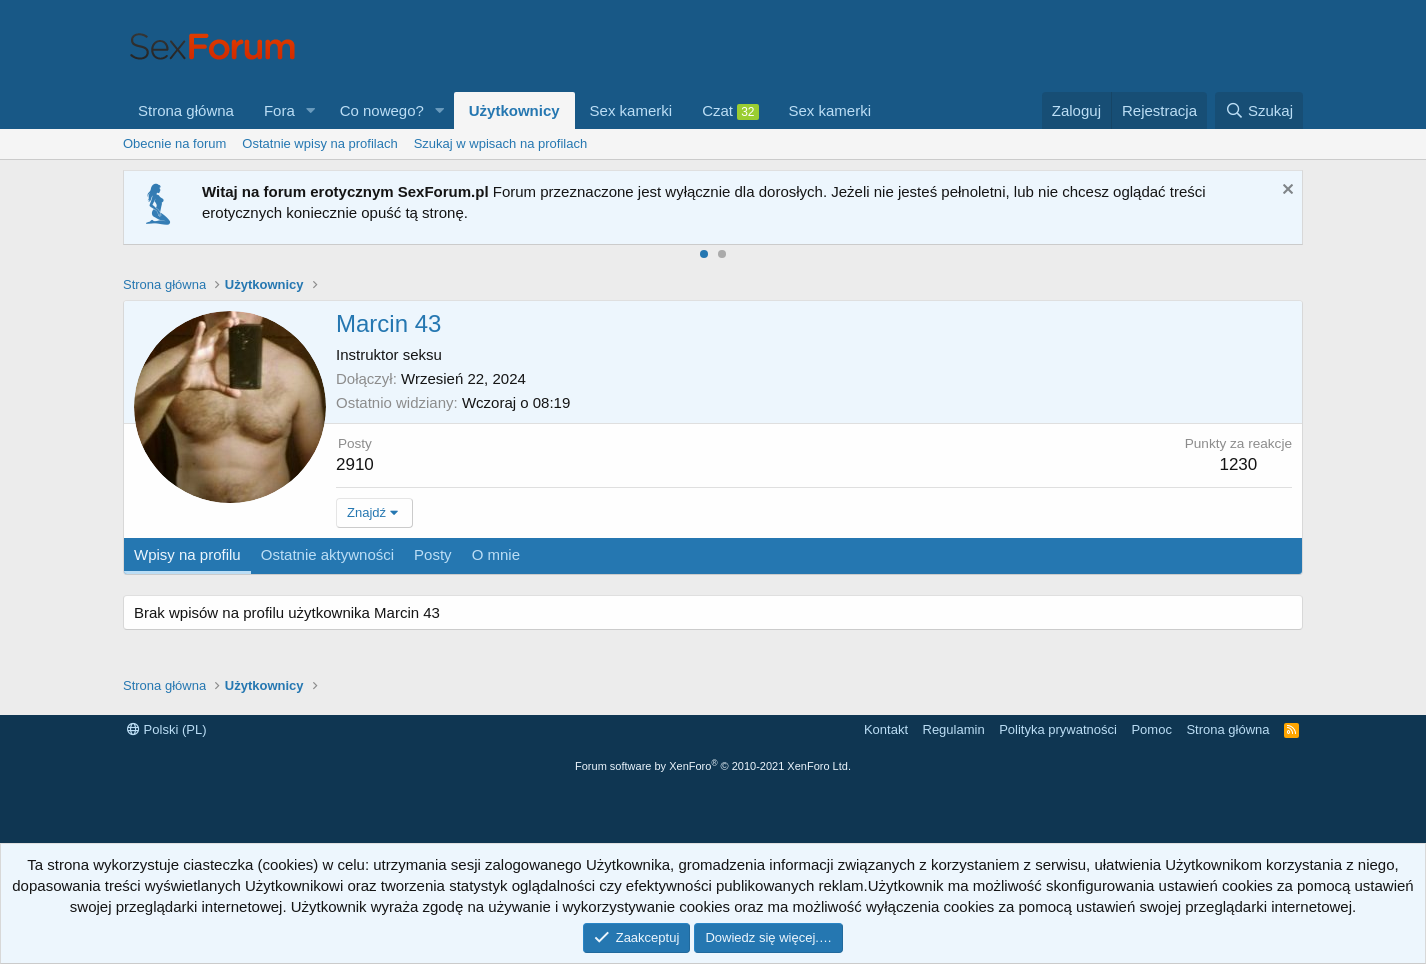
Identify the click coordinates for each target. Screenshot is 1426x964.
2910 (355, 464)
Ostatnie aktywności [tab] (327, 554)
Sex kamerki (631, 110)
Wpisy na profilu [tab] (187, 554)
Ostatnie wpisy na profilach (319, 143)
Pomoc (1151, 729)
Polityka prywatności (1058, 729)
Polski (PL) (166, 729)
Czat (730, 111)
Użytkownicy (514, 110)
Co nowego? (382, 110)
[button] (311, 110)
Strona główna (186, 110)
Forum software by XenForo (713, 766)
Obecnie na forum (174, 143)
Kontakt (886, 729)
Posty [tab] (433, 554)
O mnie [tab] (496, 554)
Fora (279, 110)
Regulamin (954, 729)
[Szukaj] (1259, 110)
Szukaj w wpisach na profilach (500, 143)
